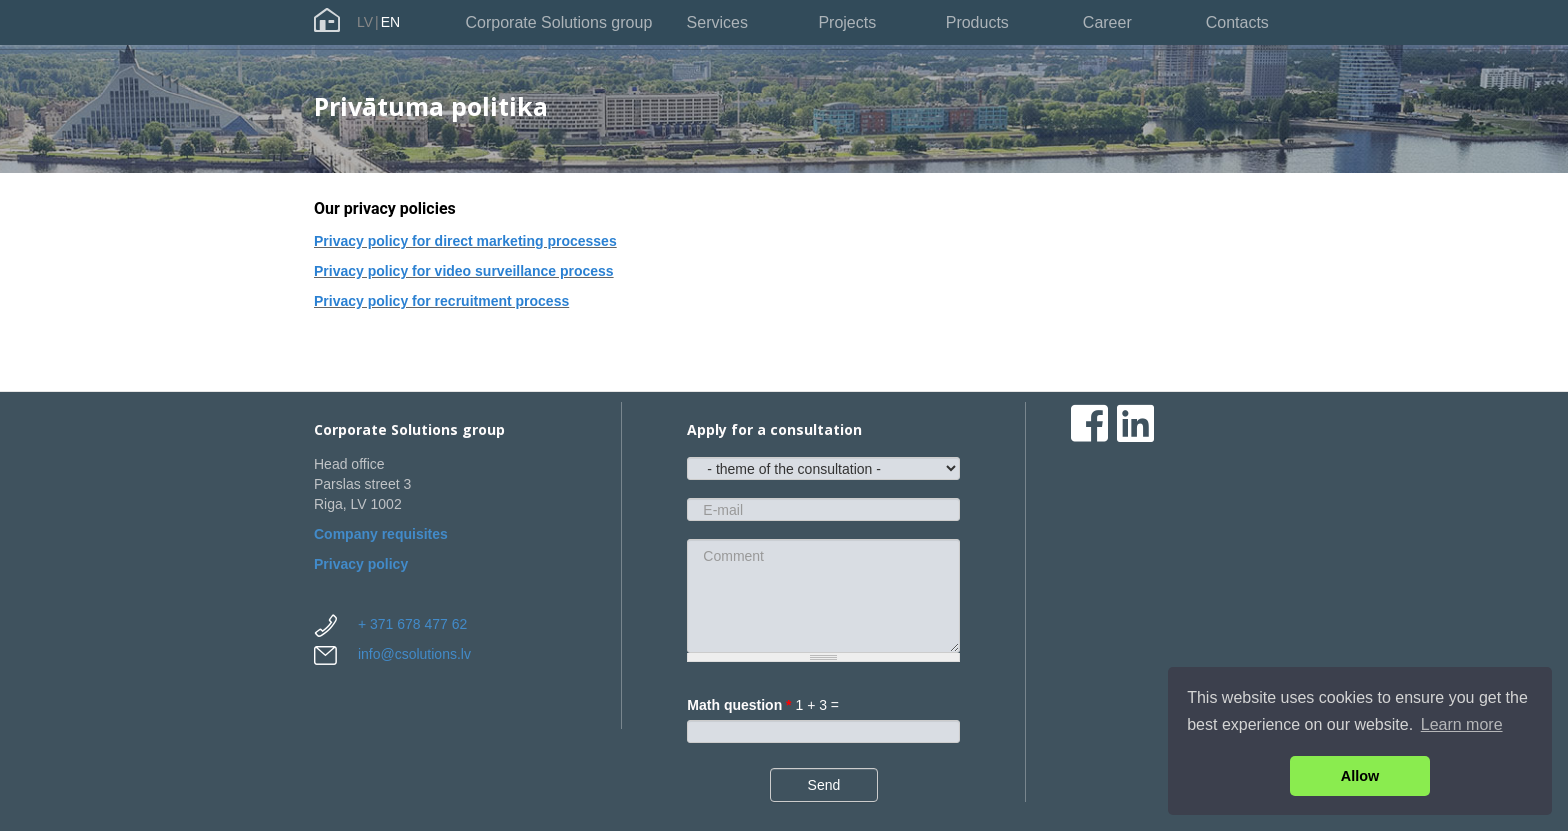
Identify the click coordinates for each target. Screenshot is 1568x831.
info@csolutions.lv (414, 654)
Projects (847, 22)
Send (824, 785)
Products (977, 22)
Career (1107, 22)
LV (365, 22)
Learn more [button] (1462, 724)
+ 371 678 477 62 (412, 624)
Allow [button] (1360, 776)
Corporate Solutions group (559, 22)
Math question (739, 705)
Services (717, 22)
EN (390, 22)
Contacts (1237, 22)
